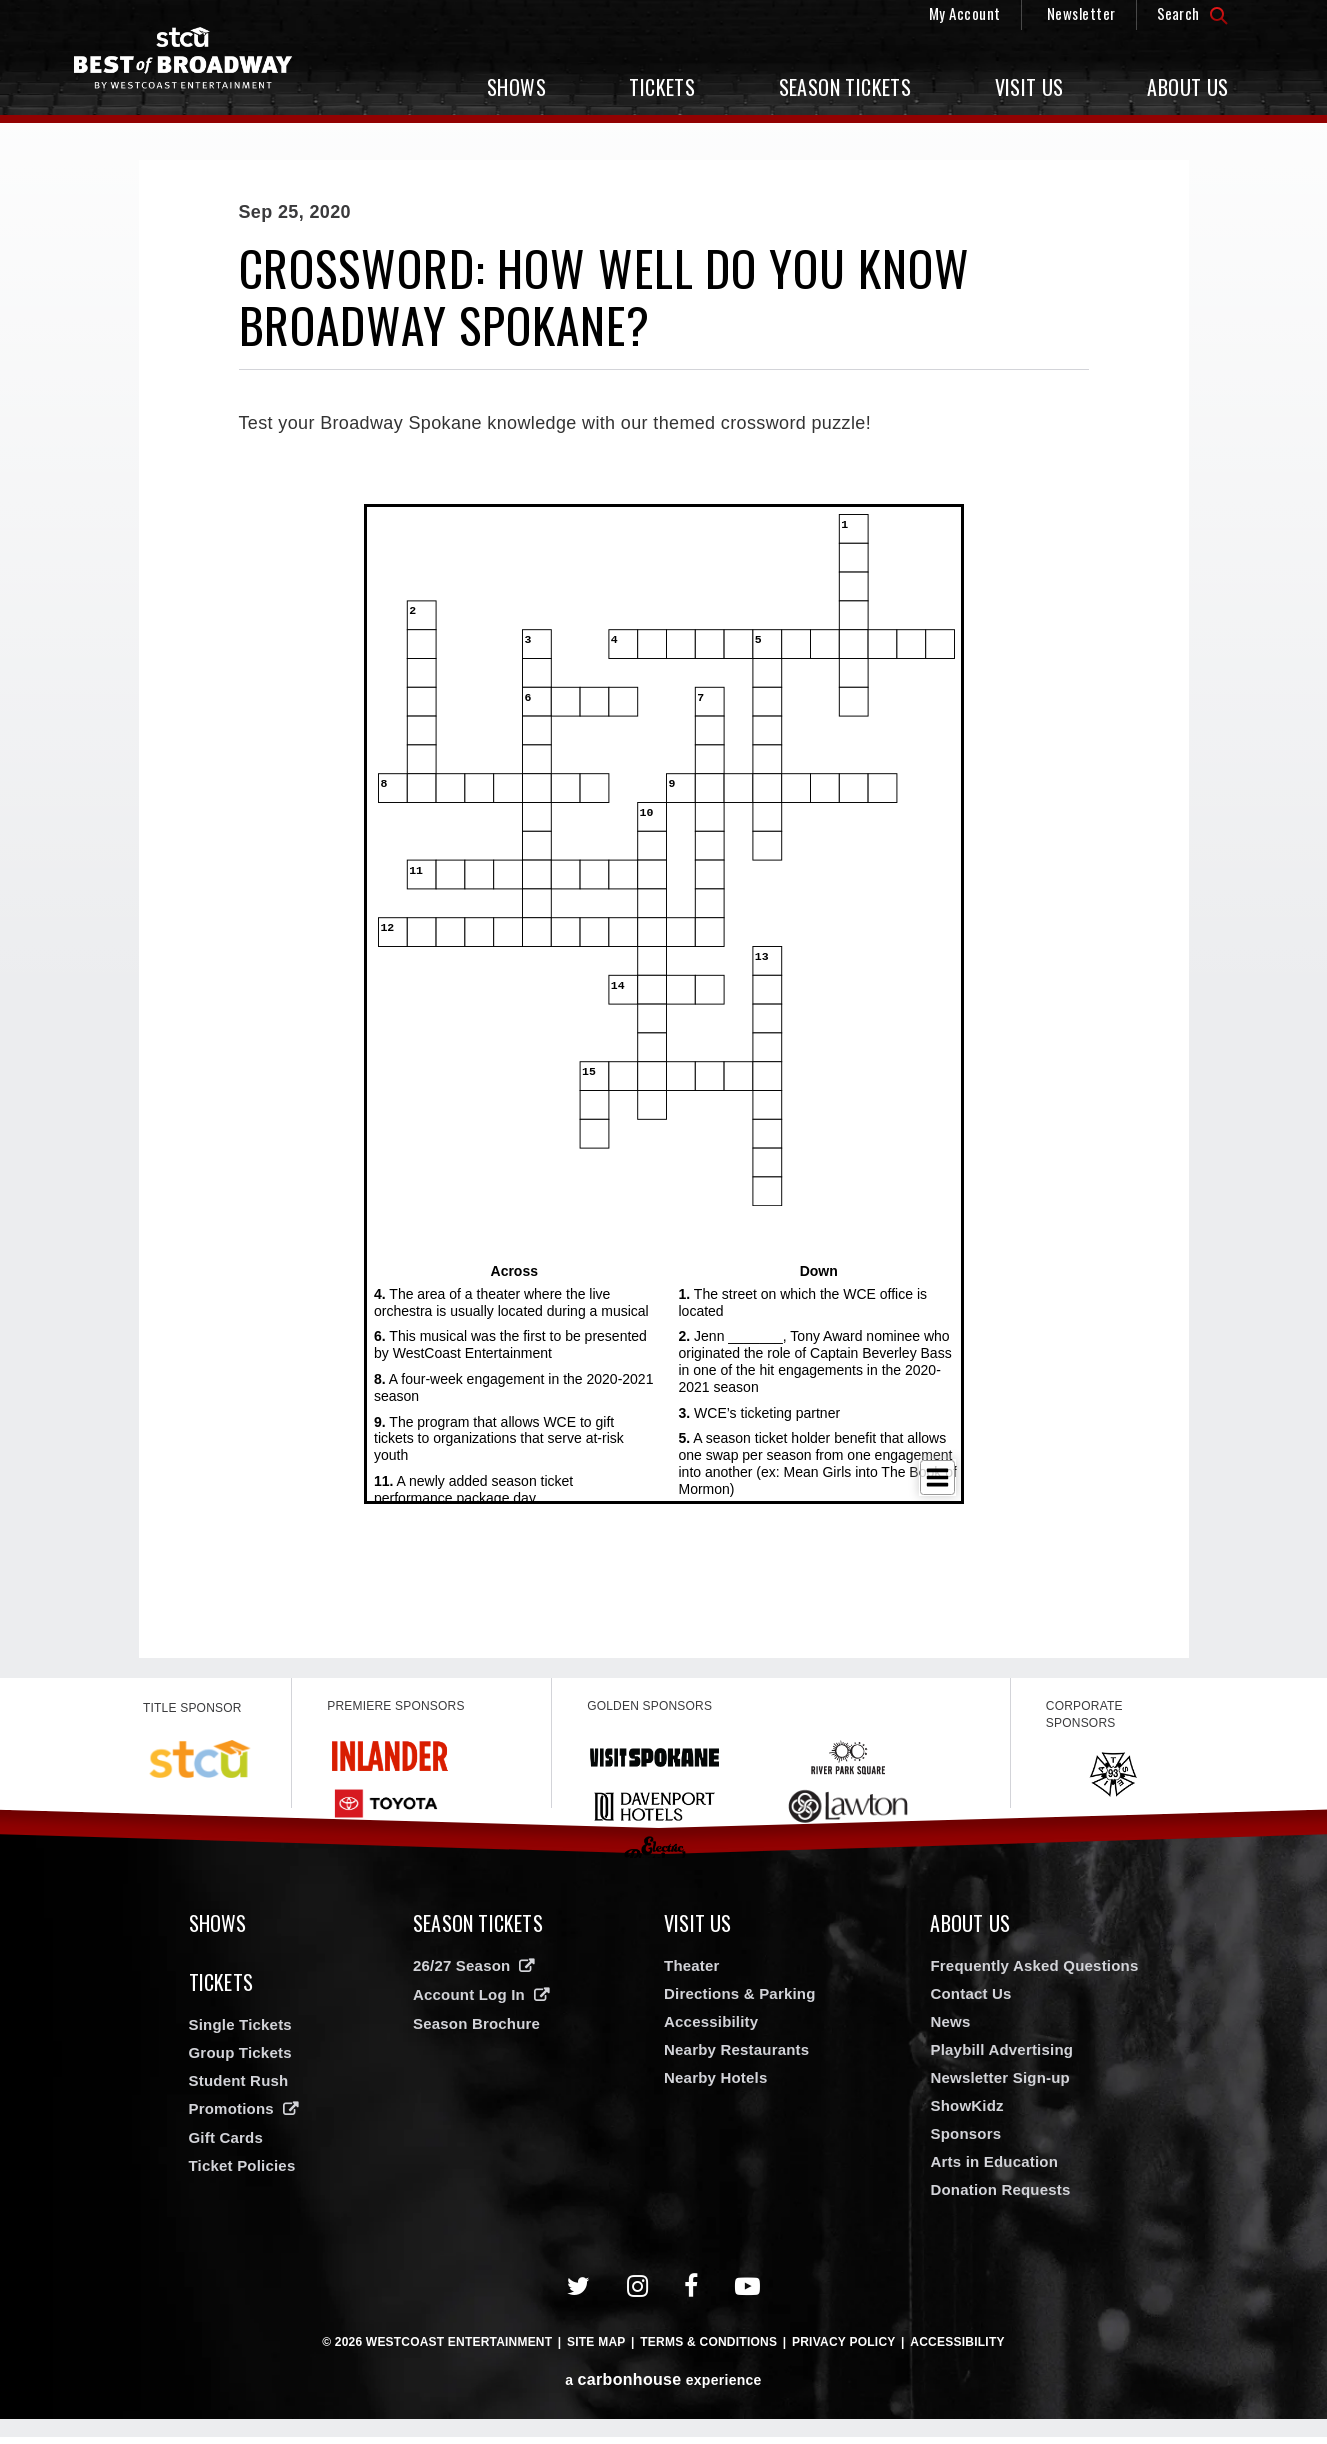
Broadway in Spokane (199, 65)
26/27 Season (461, 1972)
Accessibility (711, 2028)
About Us (1187, 87)
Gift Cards (226, 2151)
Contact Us (970, 2000)
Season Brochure (476, 2030)
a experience (663, 2386)
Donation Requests (1000, 2196)
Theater (692, 1972)
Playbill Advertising (1001, 2056)
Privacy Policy (844, 2349)
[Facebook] (691, 2293)
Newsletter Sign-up (999, 2084)
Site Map (596, 2349)
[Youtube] (748, 2293)
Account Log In (469, 2001)
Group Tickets (240, 2066)
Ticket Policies (242, 2179)
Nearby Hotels (715, 2084)
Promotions (231, 2122)
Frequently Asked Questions (1034, 1972)
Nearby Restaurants (736, 2056)
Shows (516, 87)
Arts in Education (994, 2168)
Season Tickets (845, 87)
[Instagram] (638, 2293)
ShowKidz (966, 2112)
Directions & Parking (740, 2000)
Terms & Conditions (708, 2349)
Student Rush (239, 2094)
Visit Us (1029, 87)
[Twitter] (579, 2293)
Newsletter (1081, 13)
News (950, 2028)
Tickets (662, 87)
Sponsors (965, 2140)
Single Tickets (240, 2038)
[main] (663, 909)
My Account (965, 13)
